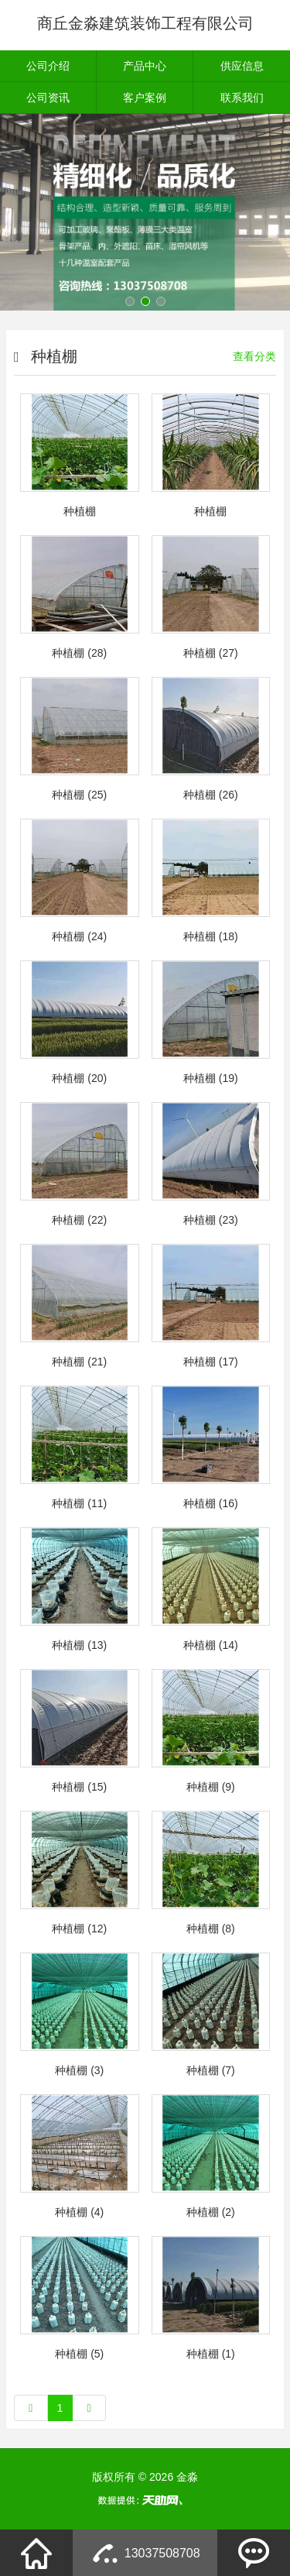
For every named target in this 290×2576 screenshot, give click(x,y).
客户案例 (144, 97)
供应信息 (242, 66)
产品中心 (144, 66)
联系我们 (242, 97)
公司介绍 (48, 66)
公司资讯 (48, 97)
